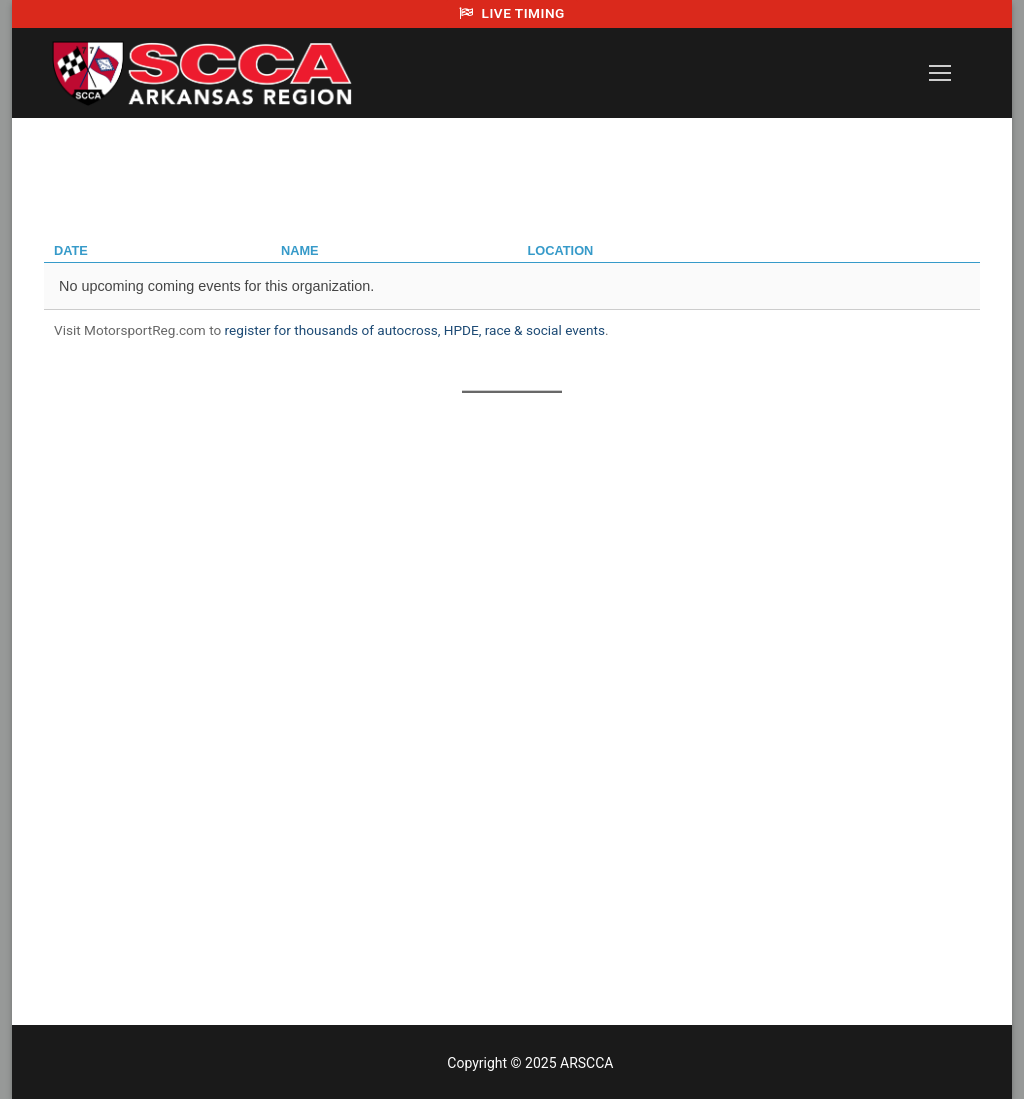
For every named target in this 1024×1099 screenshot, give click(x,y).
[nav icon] (940, 73)
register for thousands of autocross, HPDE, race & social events (415, 330)
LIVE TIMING (512, 13)
